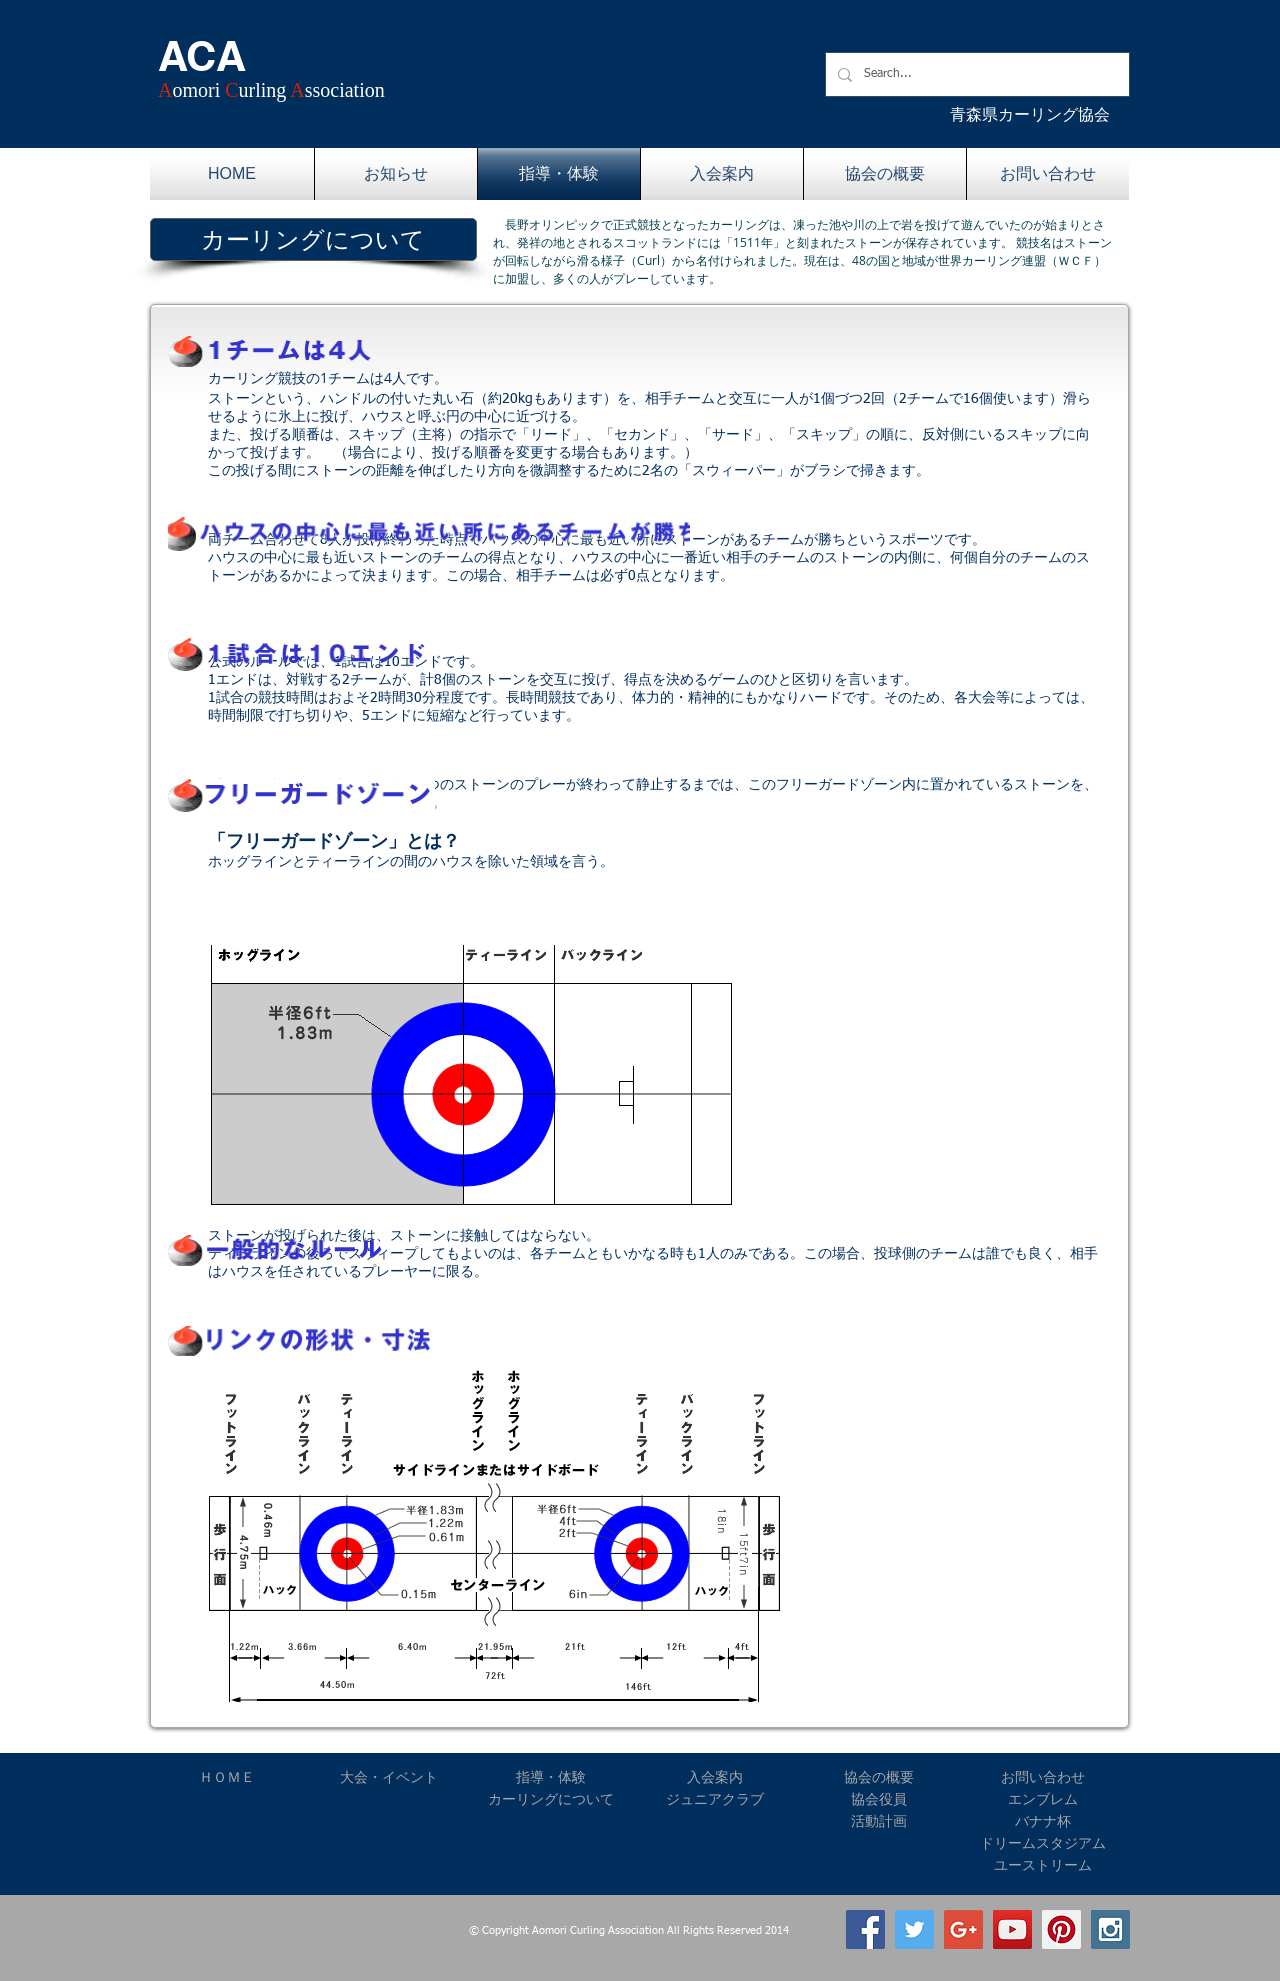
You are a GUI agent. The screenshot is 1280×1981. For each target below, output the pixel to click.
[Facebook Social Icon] (865, 1929)
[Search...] (975, 74)
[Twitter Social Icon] (914, 1929)
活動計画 (879, 1821)
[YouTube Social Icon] (1012, 1929)
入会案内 (715, 1777)
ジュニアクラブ (715, 1799)
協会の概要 (879, 1777)
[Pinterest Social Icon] (1061, 1929)
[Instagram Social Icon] (1110, 1929)
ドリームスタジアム (1043, 1843)
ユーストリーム (1043, 1865)
